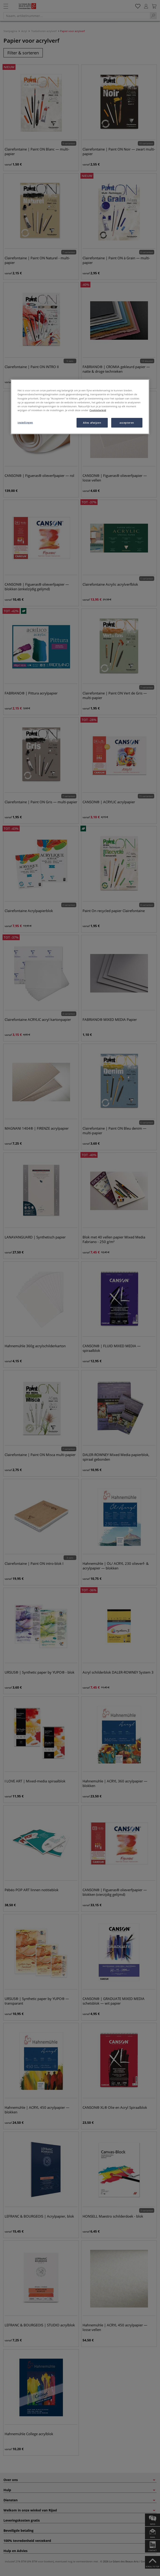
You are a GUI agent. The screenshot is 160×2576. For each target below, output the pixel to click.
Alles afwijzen (92, 422)
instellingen (25, 422)
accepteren (127, 422)
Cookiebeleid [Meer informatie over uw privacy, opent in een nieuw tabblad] (97, 410)
